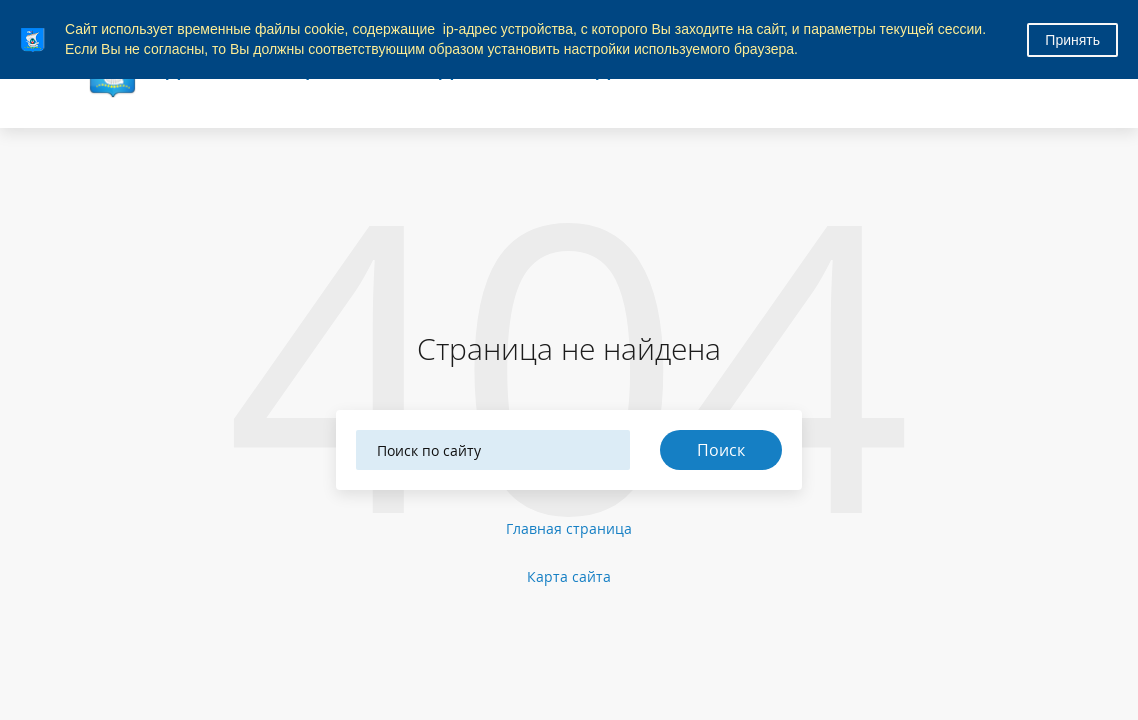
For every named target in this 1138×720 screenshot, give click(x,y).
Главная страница (569, 528)
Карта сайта (569, 576)
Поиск (721, 450)
